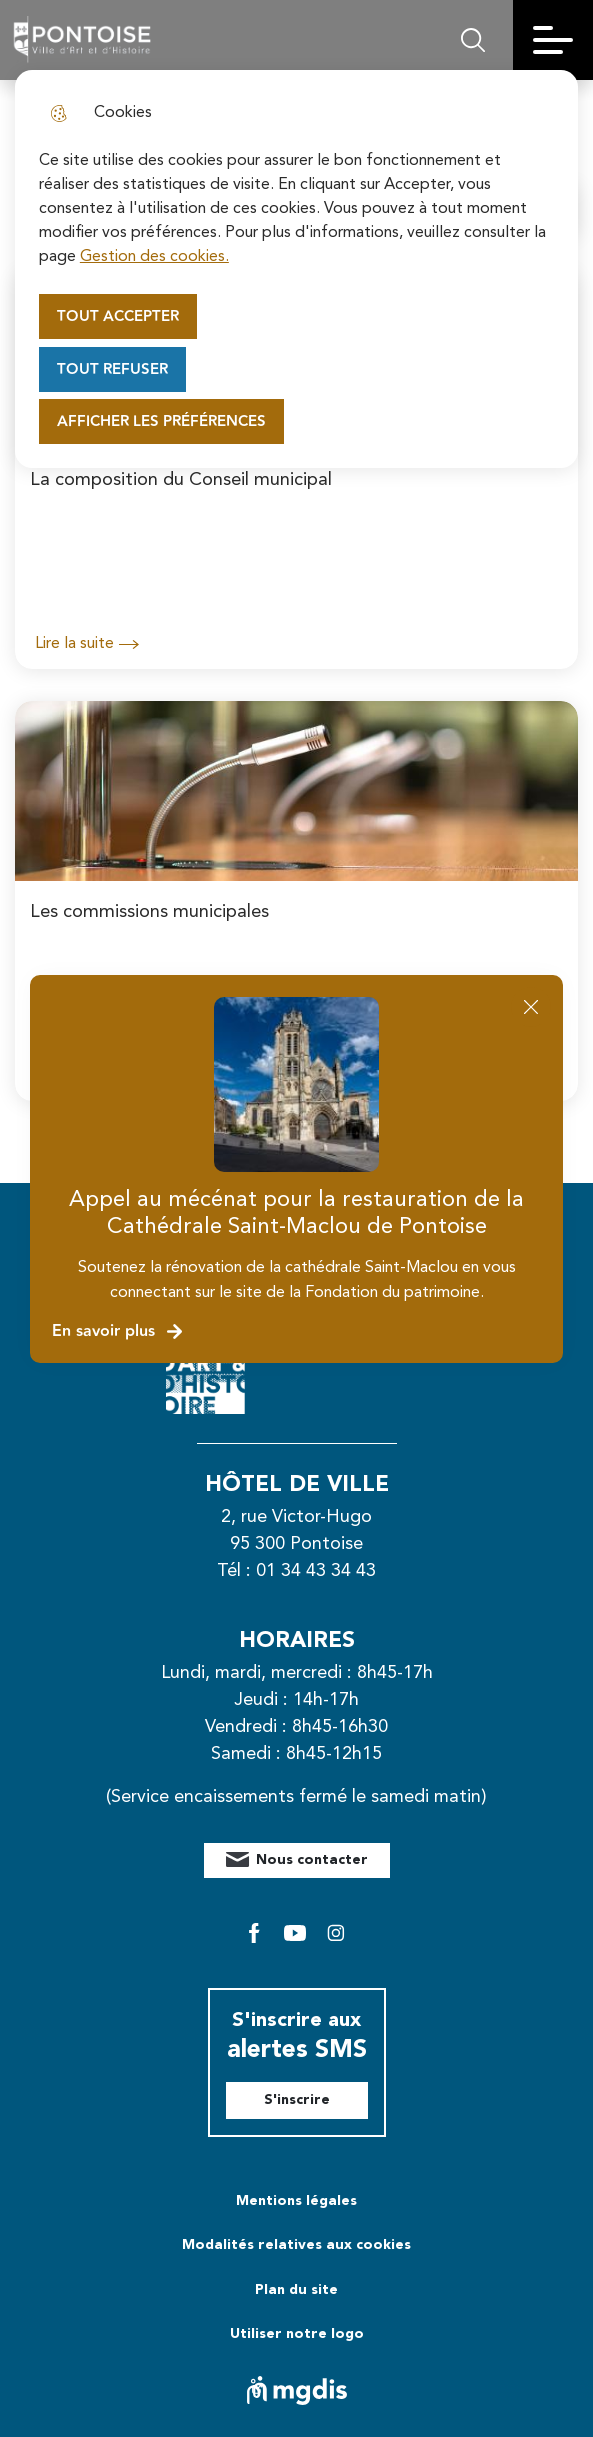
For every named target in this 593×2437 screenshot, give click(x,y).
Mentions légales (296, 2201)
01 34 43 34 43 (316, 1571)
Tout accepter (118, 316)
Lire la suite (87, 644)
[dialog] (296, 269)
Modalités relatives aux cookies (296, 2245)
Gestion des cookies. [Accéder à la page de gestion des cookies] (154, 257)
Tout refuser (112, 369)
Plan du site (296, 2290)
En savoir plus (118, 1331)
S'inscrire (297, 2100)
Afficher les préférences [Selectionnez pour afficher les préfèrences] (161, 421)
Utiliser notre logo (297, 2334)
